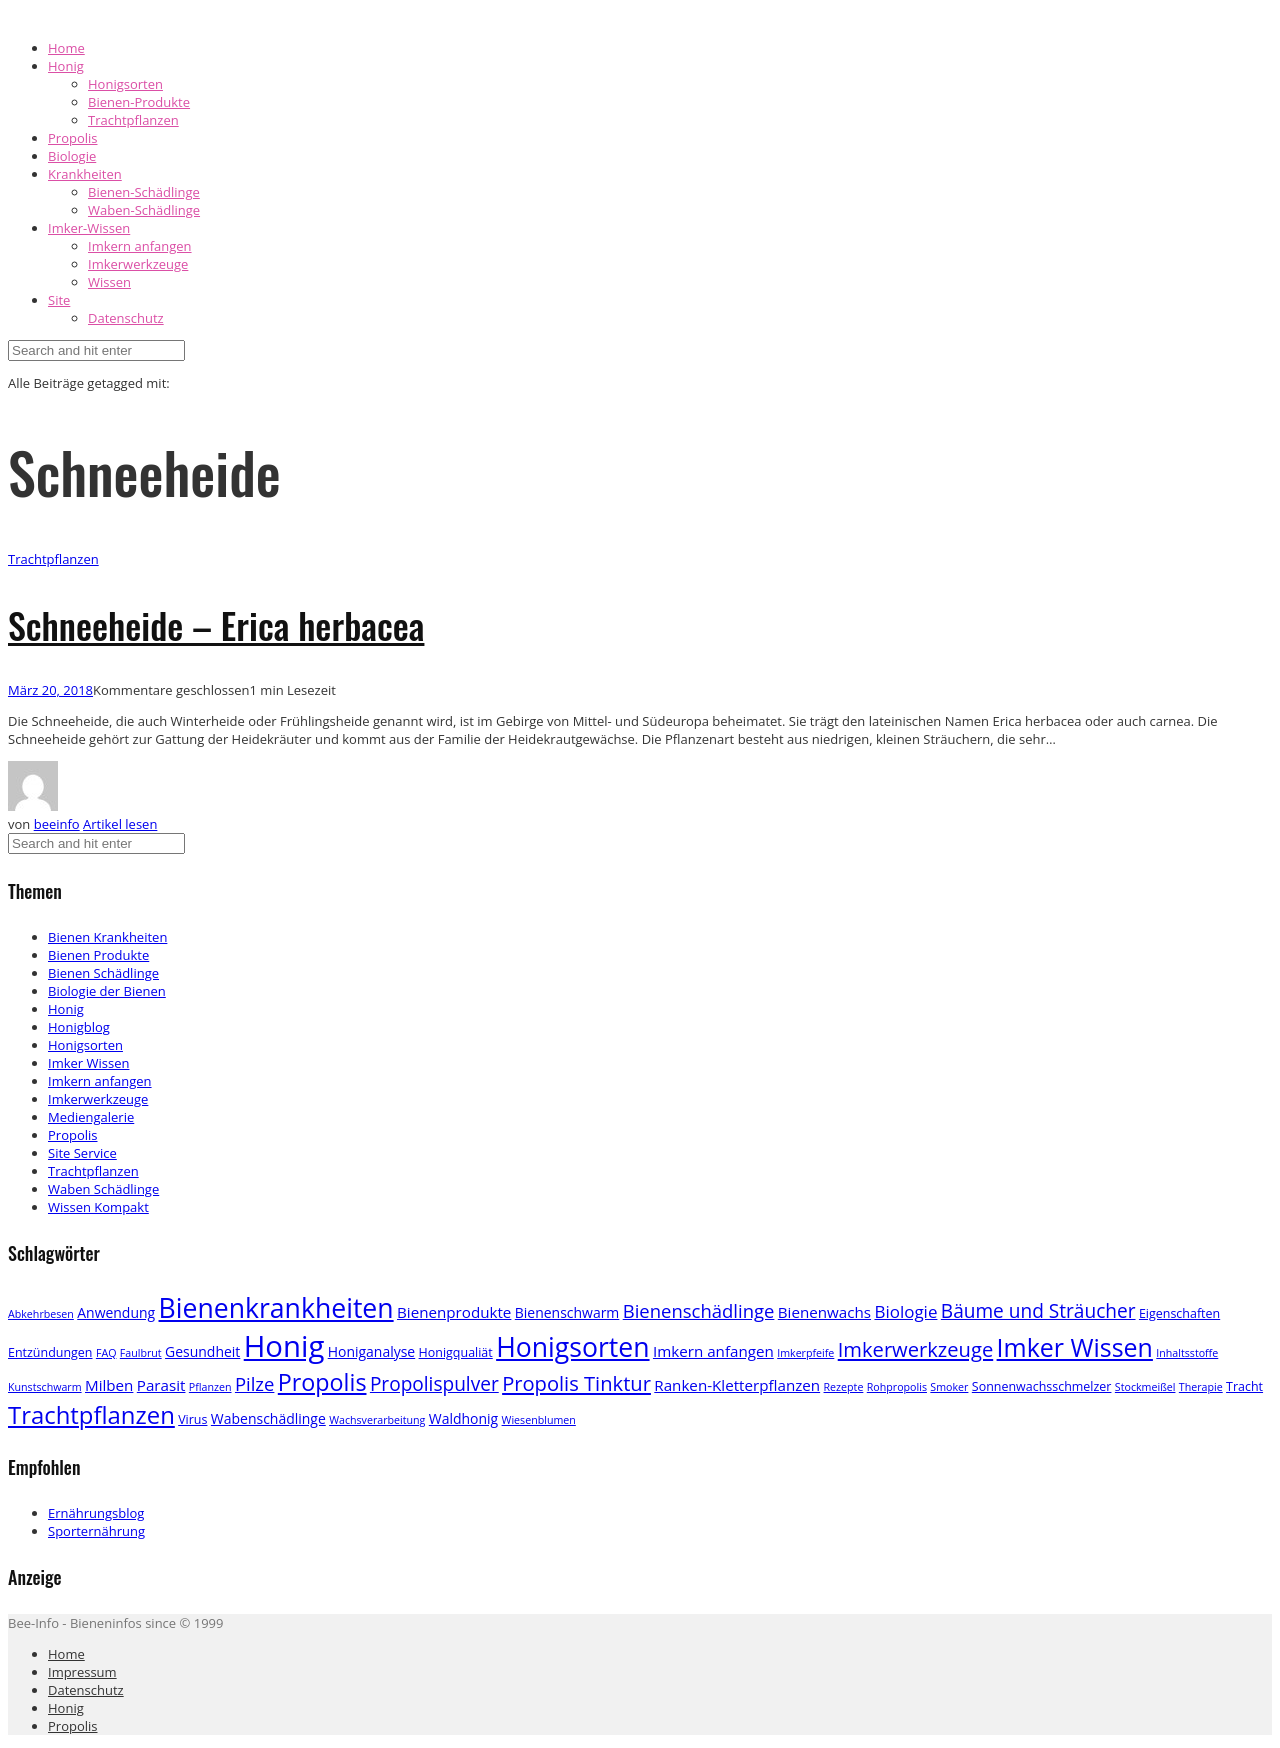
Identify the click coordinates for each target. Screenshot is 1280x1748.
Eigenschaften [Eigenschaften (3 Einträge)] (1179, 1313)
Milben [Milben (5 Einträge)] (109, 1385)
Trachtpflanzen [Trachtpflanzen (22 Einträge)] (91, 1414)
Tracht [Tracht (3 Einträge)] (1244, 1386)
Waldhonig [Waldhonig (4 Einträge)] (463, 1418)
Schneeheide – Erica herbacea (216, 624)
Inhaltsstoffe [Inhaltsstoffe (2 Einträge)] (1187, 1353)
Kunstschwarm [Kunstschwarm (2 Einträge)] (45, 1387)
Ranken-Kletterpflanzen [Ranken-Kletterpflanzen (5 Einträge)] (737, 1385)
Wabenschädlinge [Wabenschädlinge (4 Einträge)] (268, 1418)
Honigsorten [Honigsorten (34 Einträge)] (572, 1347)
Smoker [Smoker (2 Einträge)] (949, 1387)
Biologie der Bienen (107, 991)
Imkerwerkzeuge (138, 264)
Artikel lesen (120, 824)
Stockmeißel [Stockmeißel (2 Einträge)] (1145, 1387)
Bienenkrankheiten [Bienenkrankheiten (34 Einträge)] (276, 1308)
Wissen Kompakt (98, 1207)
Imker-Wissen (89, 228)
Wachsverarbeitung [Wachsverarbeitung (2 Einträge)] (377, 1420)
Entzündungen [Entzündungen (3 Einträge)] (50, 1352)
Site (59, 300)
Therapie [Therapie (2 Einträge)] (1201, 1387)
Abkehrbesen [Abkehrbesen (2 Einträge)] (41, 1314)
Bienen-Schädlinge (144, 192)
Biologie (72, 156)
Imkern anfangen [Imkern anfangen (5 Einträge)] (713, 1351)
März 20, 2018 (50, 690)
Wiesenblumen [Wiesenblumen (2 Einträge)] (539, 1420)
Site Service (82, 1153)
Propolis (73, 138)
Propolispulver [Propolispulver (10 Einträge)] (434, 1384)
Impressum (82, 1672)
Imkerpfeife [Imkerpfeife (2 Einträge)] (805, 1353)
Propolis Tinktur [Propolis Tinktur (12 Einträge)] (576, 1383)
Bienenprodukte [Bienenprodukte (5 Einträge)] (454, 1312)
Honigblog (79, 1027)
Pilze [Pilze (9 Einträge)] (255, 1383)
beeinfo (57, 824)
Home (66, 48)
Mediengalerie (91, 1117)
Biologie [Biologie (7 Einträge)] (905, 1311)
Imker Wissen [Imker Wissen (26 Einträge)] (1075, 1347)
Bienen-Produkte (139, 102)
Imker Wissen (88, 1063)
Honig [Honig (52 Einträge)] (284, 1346)
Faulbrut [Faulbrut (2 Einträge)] (141, 1353)
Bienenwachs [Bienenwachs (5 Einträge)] (824, 1312)
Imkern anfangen (140, 246)
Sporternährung (96, 1531)
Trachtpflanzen (133, 120)
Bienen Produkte (98, 955)
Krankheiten (85, 174)
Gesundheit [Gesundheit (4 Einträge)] (202, 1351)
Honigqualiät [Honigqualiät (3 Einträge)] (456, 1352)
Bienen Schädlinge (103, 973)
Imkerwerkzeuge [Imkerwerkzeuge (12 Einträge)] (915, 1349)
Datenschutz (126, 318)
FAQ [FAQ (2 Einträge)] (106, 1353)
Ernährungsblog (96, 1513)
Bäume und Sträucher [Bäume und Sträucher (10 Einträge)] (1038, 1311)
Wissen (109, 282)
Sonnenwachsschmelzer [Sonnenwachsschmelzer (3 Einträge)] (1042, 1386)
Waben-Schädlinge (144, 210)
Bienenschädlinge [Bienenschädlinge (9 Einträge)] (699, 1310)
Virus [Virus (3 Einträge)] (192, 1419)
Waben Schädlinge (103, 1189)
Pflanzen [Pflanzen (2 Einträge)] (210, 1387)
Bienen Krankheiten (107, 937)
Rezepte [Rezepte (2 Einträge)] (844, 1387)
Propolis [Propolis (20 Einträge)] (322, 1382)
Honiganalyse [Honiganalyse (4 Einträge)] (372, 1351)
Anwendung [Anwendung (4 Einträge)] (116, 1312)
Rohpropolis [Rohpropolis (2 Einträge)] (897, 1387)
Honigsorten (125, 84)
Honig (66, 66)
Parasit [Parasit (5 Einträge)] (161, 1385)
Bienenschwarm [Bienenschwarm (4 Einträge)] (567, 1312)
